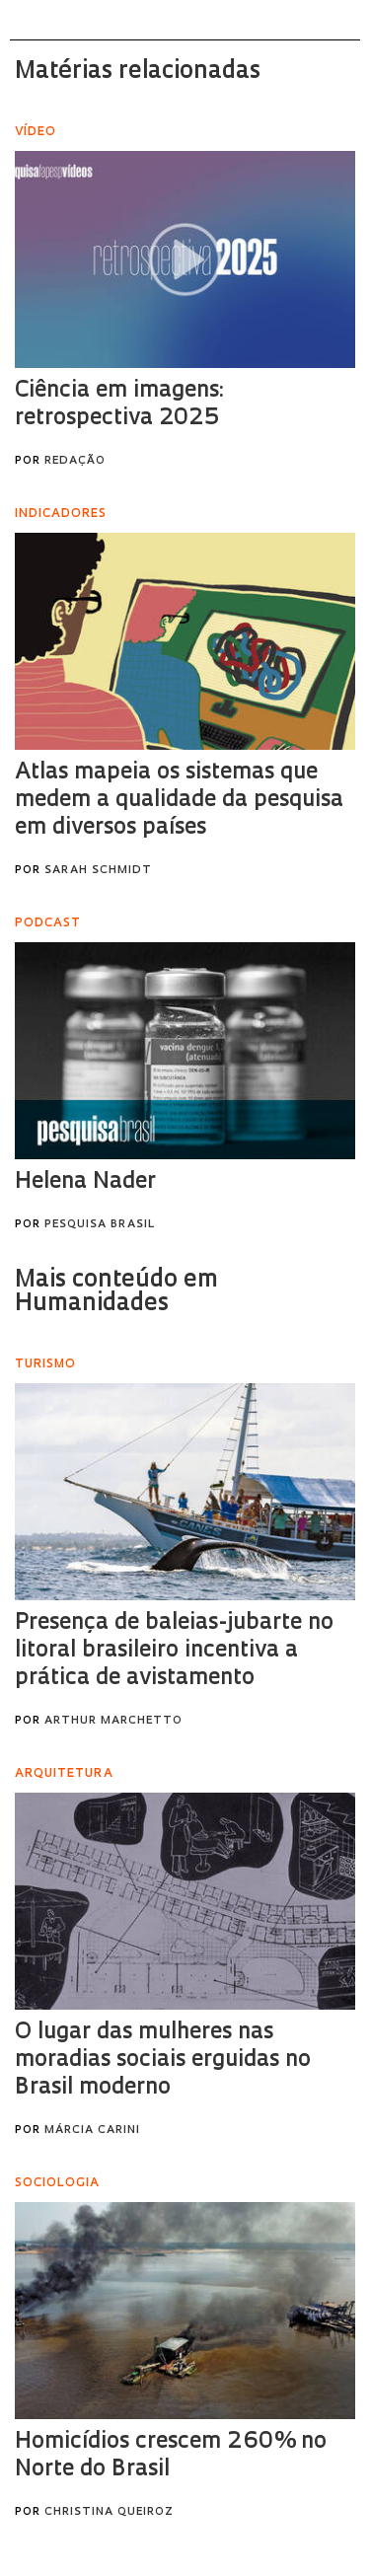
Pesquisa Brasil (99, 1224)
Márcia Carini (92, 2130)
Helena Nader (85, 1182)
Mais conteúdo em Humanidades (116, 1292)
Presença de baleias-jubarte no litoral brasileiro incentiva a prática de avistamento (174, 1651)
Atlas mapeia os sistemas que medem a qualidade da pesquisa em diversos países (179, 801)
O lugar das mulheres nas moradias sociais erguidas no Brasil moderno (163, 2060)
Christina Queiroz (109, 2512)
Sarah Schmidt (98, 870)
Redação (75, 461)
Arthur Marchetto (113, 1721)
